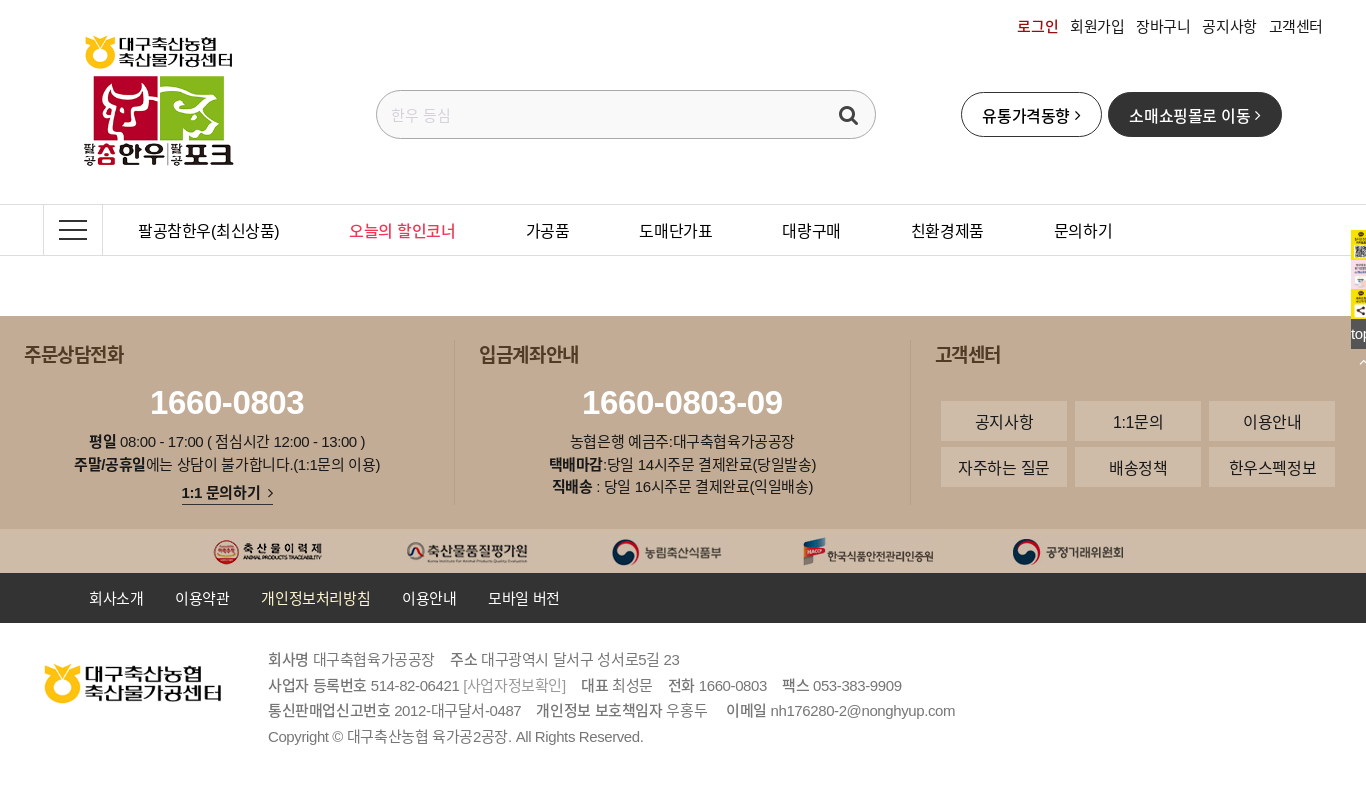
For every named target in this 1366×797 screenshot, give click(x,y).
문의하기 (1083, 230)
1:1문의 (1138, 421)
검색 (849, 114)
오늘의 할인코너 (402, 230)
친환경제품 (947, 230)
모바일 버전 (524, 598)
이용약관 (202, 598)
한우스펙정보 (1273, 467)
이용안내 (1272, 421)
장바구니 (1163, 26)
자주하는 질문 (1004, 467)
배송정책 (1138, 467)
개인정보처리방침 (315, 598)
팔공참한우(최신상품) (208, 230)
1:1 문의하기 (227, 492)
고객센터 (1296, 26)
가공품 (548, 230)
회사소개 (116, 598)
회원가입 (1097, 26)
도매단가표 (675, 230)
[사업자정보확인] (514, 685)
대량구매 (811, 230)
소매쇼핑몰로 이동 (1194, 115)
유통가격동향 (1031, 115)
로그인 (1037, 26)
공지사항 (1229, 26)
